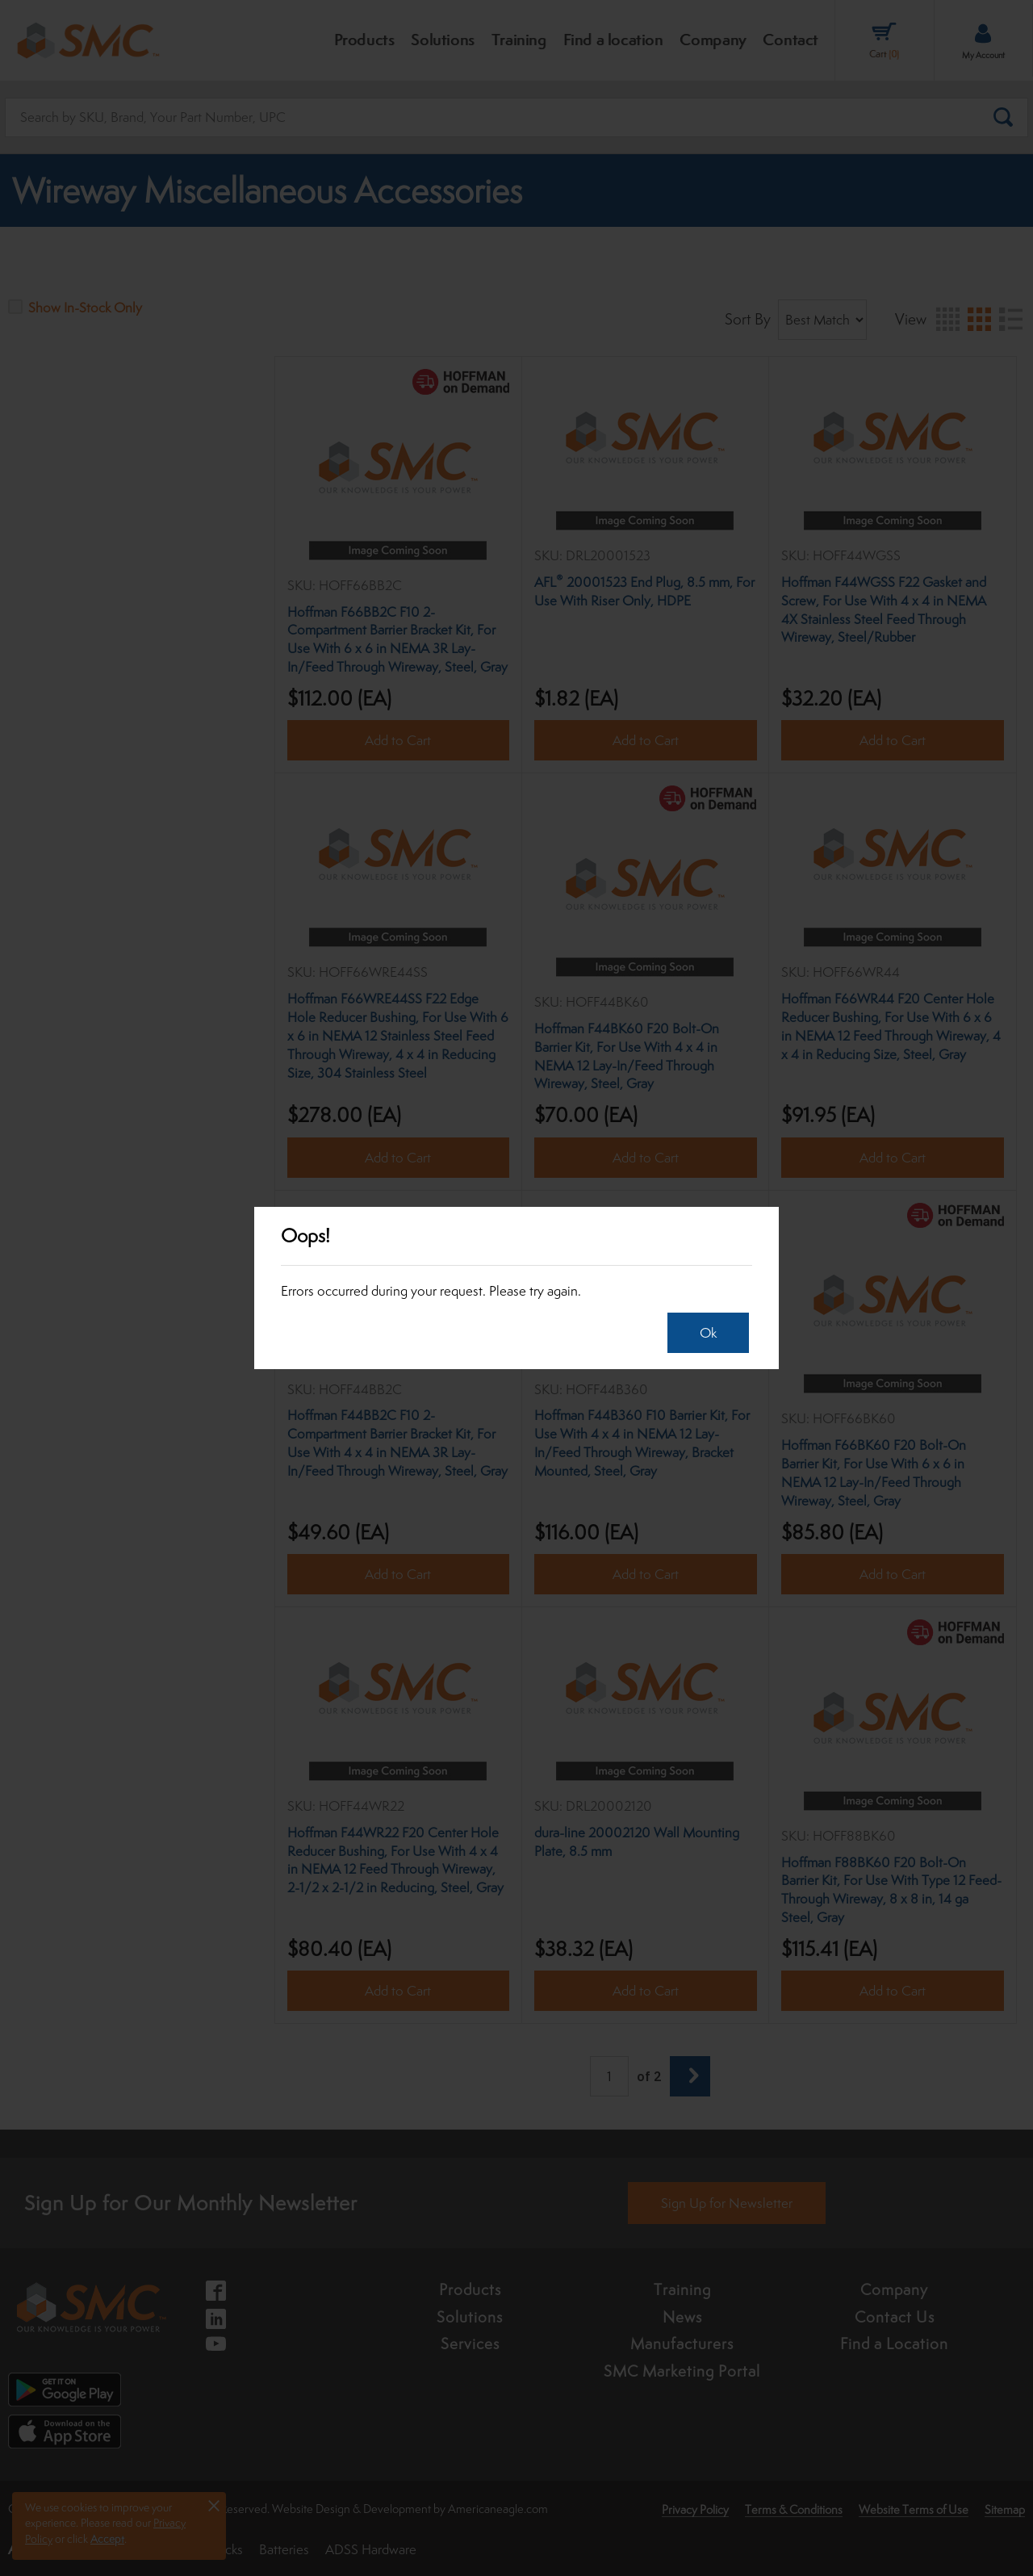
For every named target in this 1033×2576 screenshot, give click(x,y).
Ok (708, 1333)
